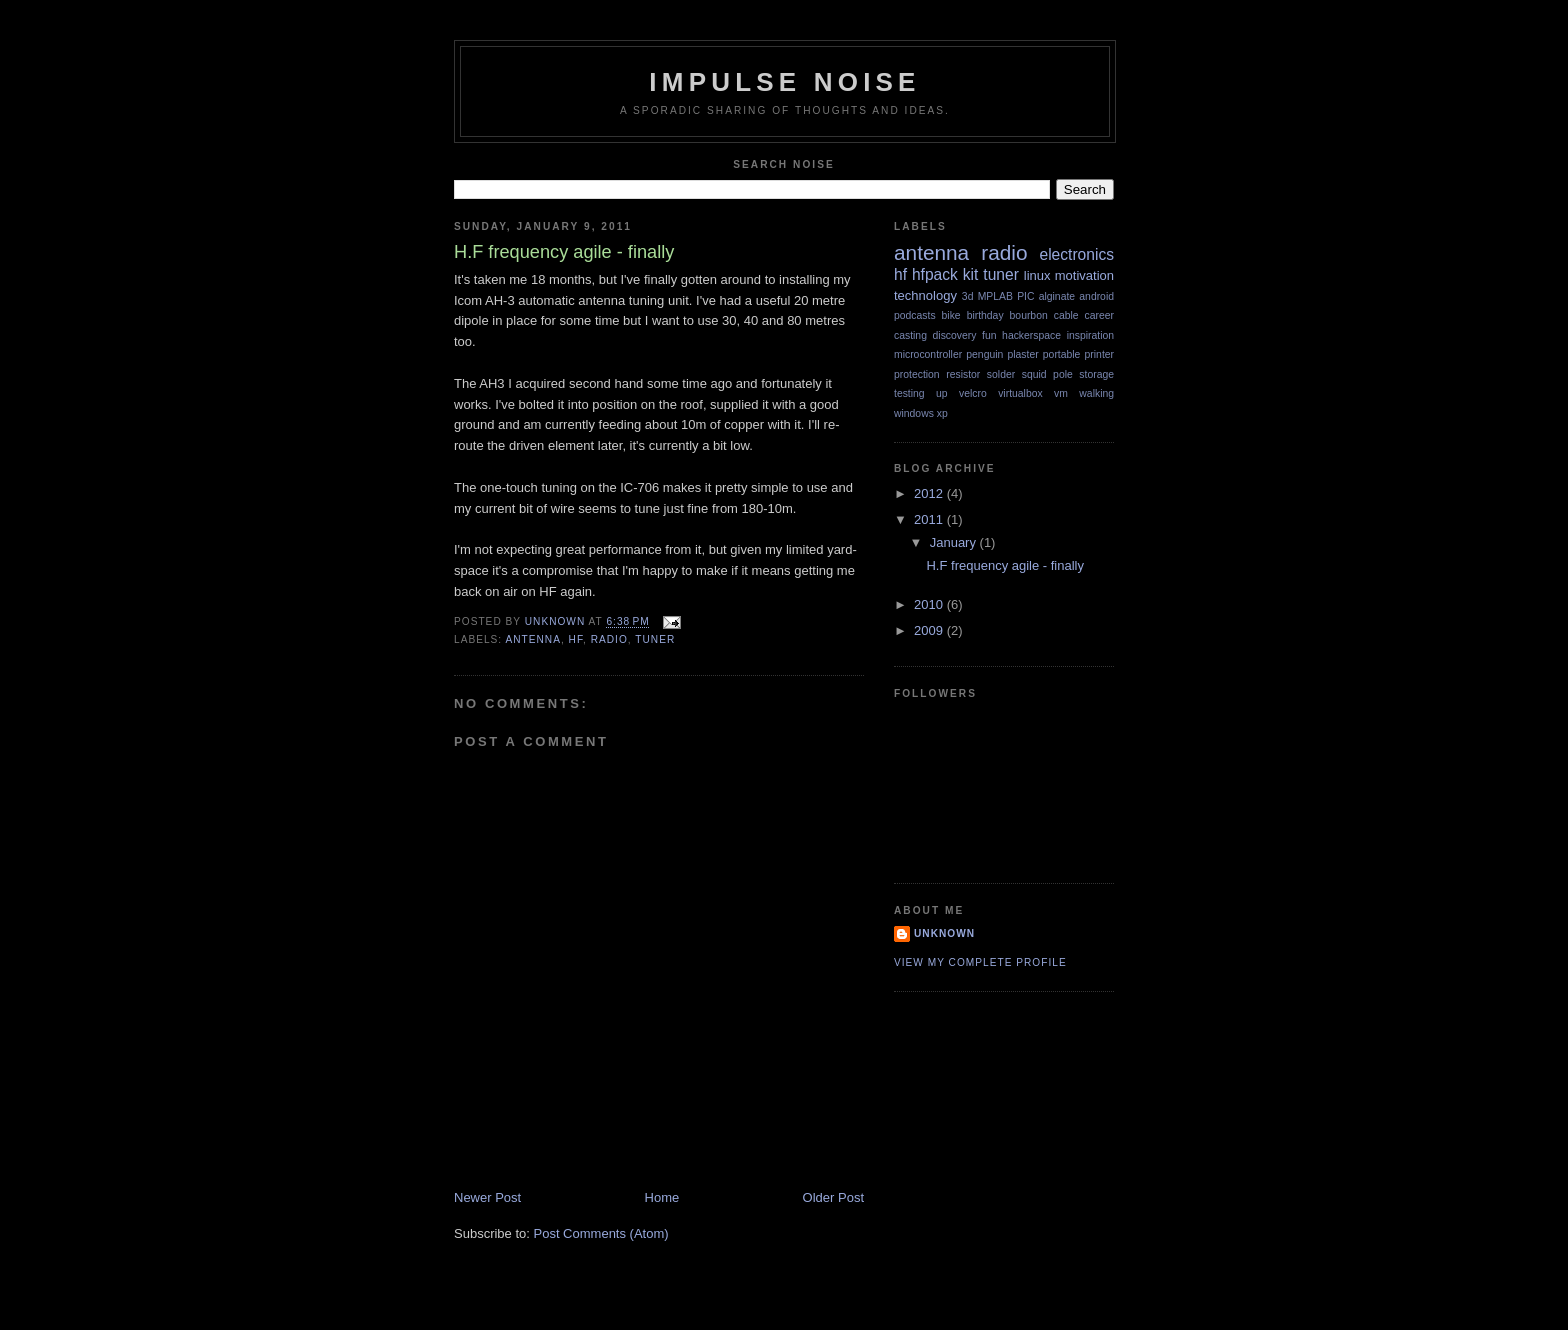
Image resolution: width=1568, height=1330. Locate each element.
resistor (963, 374)
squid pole (1047, 374)
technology (925, 295)
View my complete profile (980, 962)
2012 (930, 493)
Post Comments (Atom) (601, 1233)
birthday (985, 315)
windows (914, 413)
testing (909, 393)
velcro (973, 393)
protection (917, 374)
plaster (1022, 354)
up (942, 393)
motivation (1084, 275)
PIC (1025, 296)
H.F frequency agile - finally (1005, 565)
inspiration (1090, 335)
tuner (655, 639)
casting (910, 335)
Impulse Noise (784, 82)
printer (1099, 354)
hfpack (935, 274)
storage (1096, 374)
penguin (984, 354)
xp (942, 413)
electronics (1076, 254)
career (1099, 315)
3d (968, 296)
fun (989, 335)
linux (1037, 275)
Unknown (944, 933)
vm (1061, 393)
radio (609, 639)
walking (1096, 393)
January (955, 542)
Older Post (833, 1197)
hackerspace (1031, 335)
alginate (1057, 296)
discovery (955, 335)
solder (1001, 374)
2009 (930, 630)
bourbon (1029, 315)
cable (1066, 315)
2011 (930, 519)
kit (971, 274)
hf (576, 639)
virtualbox (1020, 393)
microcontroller (928, 354)
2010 (930, 604)
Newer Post (487, 1197)
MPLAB (995, 296)
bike (951, 315)
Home (662, 1197)
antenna (532, 639)
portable (1062, 354)
